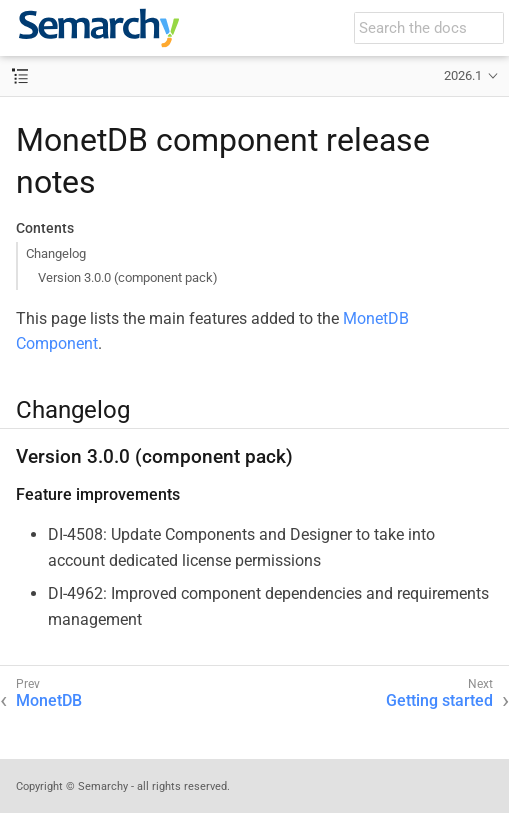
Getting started (439, 700)
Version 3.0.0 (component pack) (128, 277)
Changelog (56, 253)
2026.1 (463, 75)
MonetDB (49, 700)
